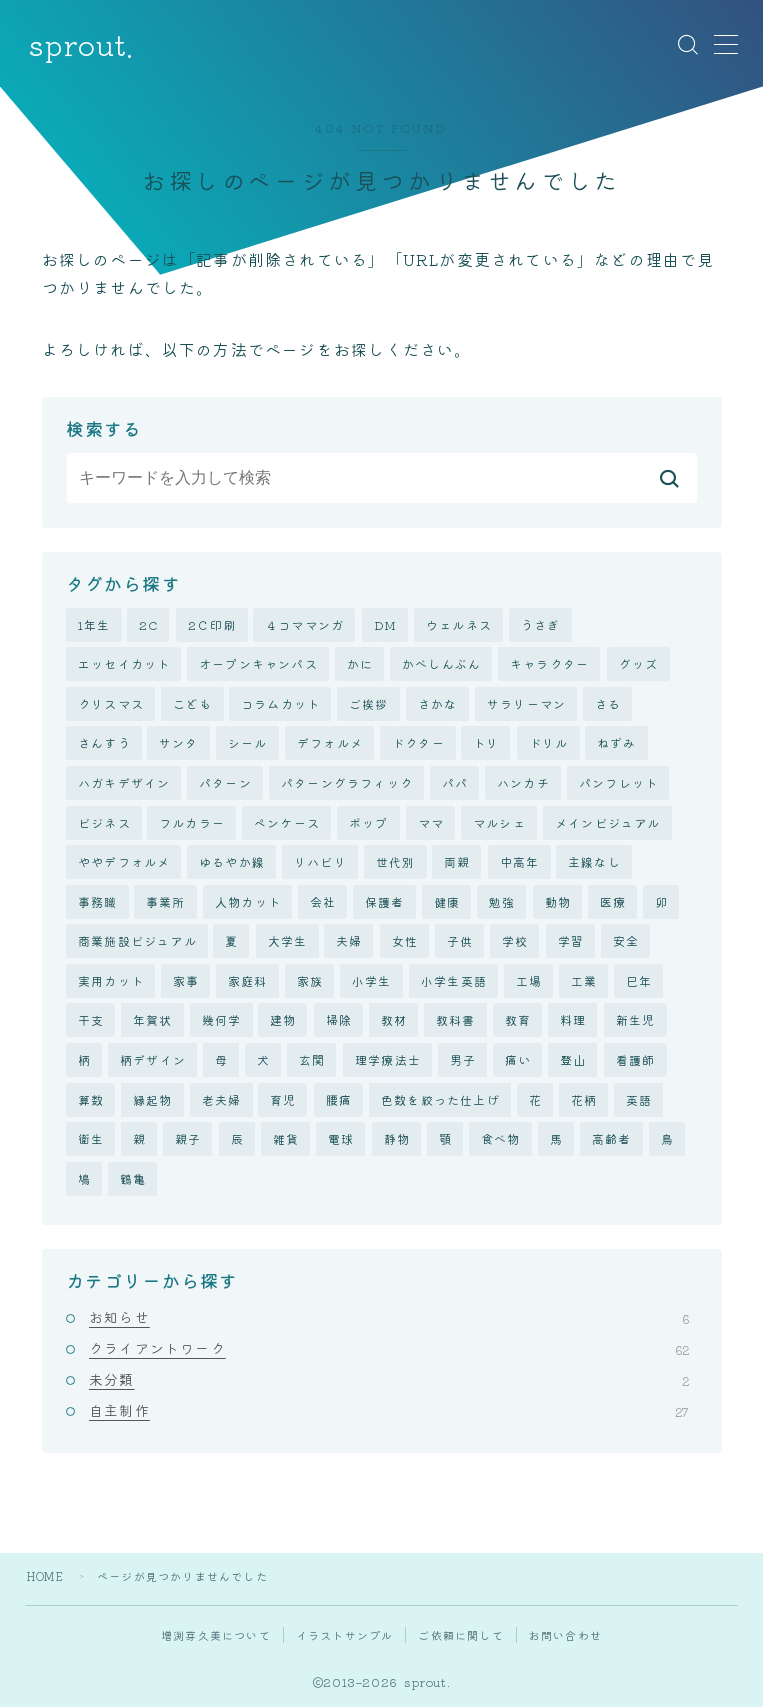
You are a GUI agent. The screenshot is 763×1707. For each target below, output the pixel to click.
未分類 (389, 1379)
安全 (626, 940)
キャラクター (549, 663)
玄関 (312, 1059)
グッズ (639, 663)
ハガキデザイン (124, 782)
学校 (515, 940)
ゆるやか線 (232, 861)
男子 (463, 1059)
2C (148, 624)
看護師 (636, 1059)
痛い (518, 1059)
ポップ (369, 822)
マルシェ (499, 822)
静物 (397, 1138)
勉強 (502, 901)
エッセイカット (124, 663)
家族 (310, 980)
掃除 (339, 1020)
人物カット (248, 901)
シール (248, 742)
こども (193, 703)
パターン (225, 782)
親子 (188, 1138)
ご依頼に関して (460, 1635)
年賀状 (153, 1020)
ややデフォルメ (124, 861)
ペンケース (287, 822)
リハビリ (320, 861)
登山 (573, 1059)
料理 (573, 1020)
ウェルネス (459, 624)
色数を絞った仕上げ (440, 1099)
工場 (529, 980)
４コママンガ (304, 624)
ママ (431, 822)
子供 (460, 940)
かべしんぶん (441, 663)
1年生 (94, 624)
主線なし (594, 861)
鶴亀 (133, 1178)
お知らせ (389, 1317)
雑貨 (286, 1138)
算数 (91, 1099)
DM (385, 624)
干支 (91, 1020)
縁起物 (153, 1099)
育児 (283, 1099)
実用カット (111, 980)
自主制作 (389, 1411)
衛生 (91, 1138)
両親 (457, 861)
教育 (518, 1020)
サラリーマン (526, 703)
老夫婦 (222, 1099)
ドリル (549, 742)
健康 (447, 901)
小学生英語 (454, 980)
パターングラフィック (347, 782)
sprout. (81, 44)
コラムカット (280, 703)
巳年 (639, 980)
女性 (405, 940)
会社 (323, 901)
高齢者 (612, 1138)
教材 (394, 1020)
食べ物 (501, 1138)
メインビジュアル (608, 822)
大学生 (288, 940)
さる (608, 703)
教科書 (456, 1020)
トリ (486, 742)
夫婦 (349, 940)
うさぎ (541, 624)
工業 (584, 980)
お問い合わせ (565, 1635)
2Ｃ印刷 (212, 624)
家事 (186, 980)
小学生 (372, 980)
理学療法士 (388, 1059)
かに (360, 663)
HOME (45, 1576)
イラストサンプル (345, 1635)
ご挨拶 (369, 703)
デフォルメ (330, 742)
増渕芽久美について (216, 1635)
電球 (341, 1138)
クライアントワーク (389, 1348)
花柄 (584, 1099)
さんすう (104, 742)
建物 (283, 1020)
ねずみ (617, 742)
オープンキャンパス (258, 663)
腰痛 (339, 1099)
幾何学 (222, 1020)
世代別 (396, 861)
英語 (639, 1099)
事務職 (98, 901)
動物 (558, 901)
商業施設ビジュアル (137, 940)
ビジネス (104, 822)
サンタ (179, 742)
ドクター (418, 742)
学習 (571, 940)
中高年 (520, 861)
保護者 (385, 901)
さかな (438, 703)
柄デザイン (153, 1059)
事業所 (166, 901)
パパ (455, 782)
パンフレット (618, 782)
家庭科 (248, 980)
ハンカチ (523, 782)
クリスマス (111, 703)
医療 (613, 901)
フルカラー (192, 822)
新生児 (636, 1020)
